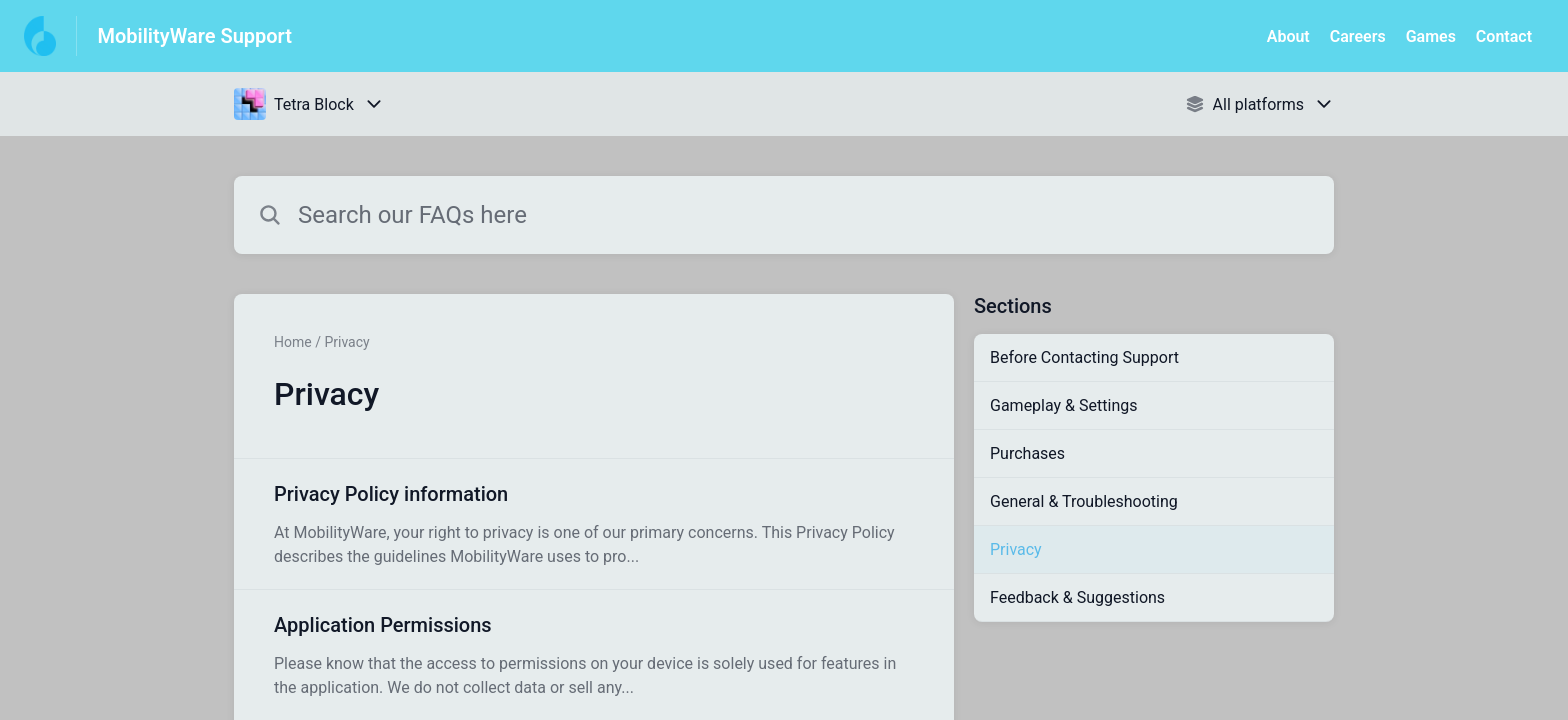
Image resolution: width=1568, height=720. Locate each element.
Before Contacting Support (1084, 357)
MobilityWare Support (194, 36)
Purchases (1027, 453)
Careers (1358, 36)
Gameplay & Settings (1063, 405)
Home (293, 342)
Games (1431, 36)
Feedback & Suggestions (1077, 597)
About (1288, 36)
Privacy (1016, 549)
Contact (1504, 36)
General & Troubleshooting (1084, 501)
